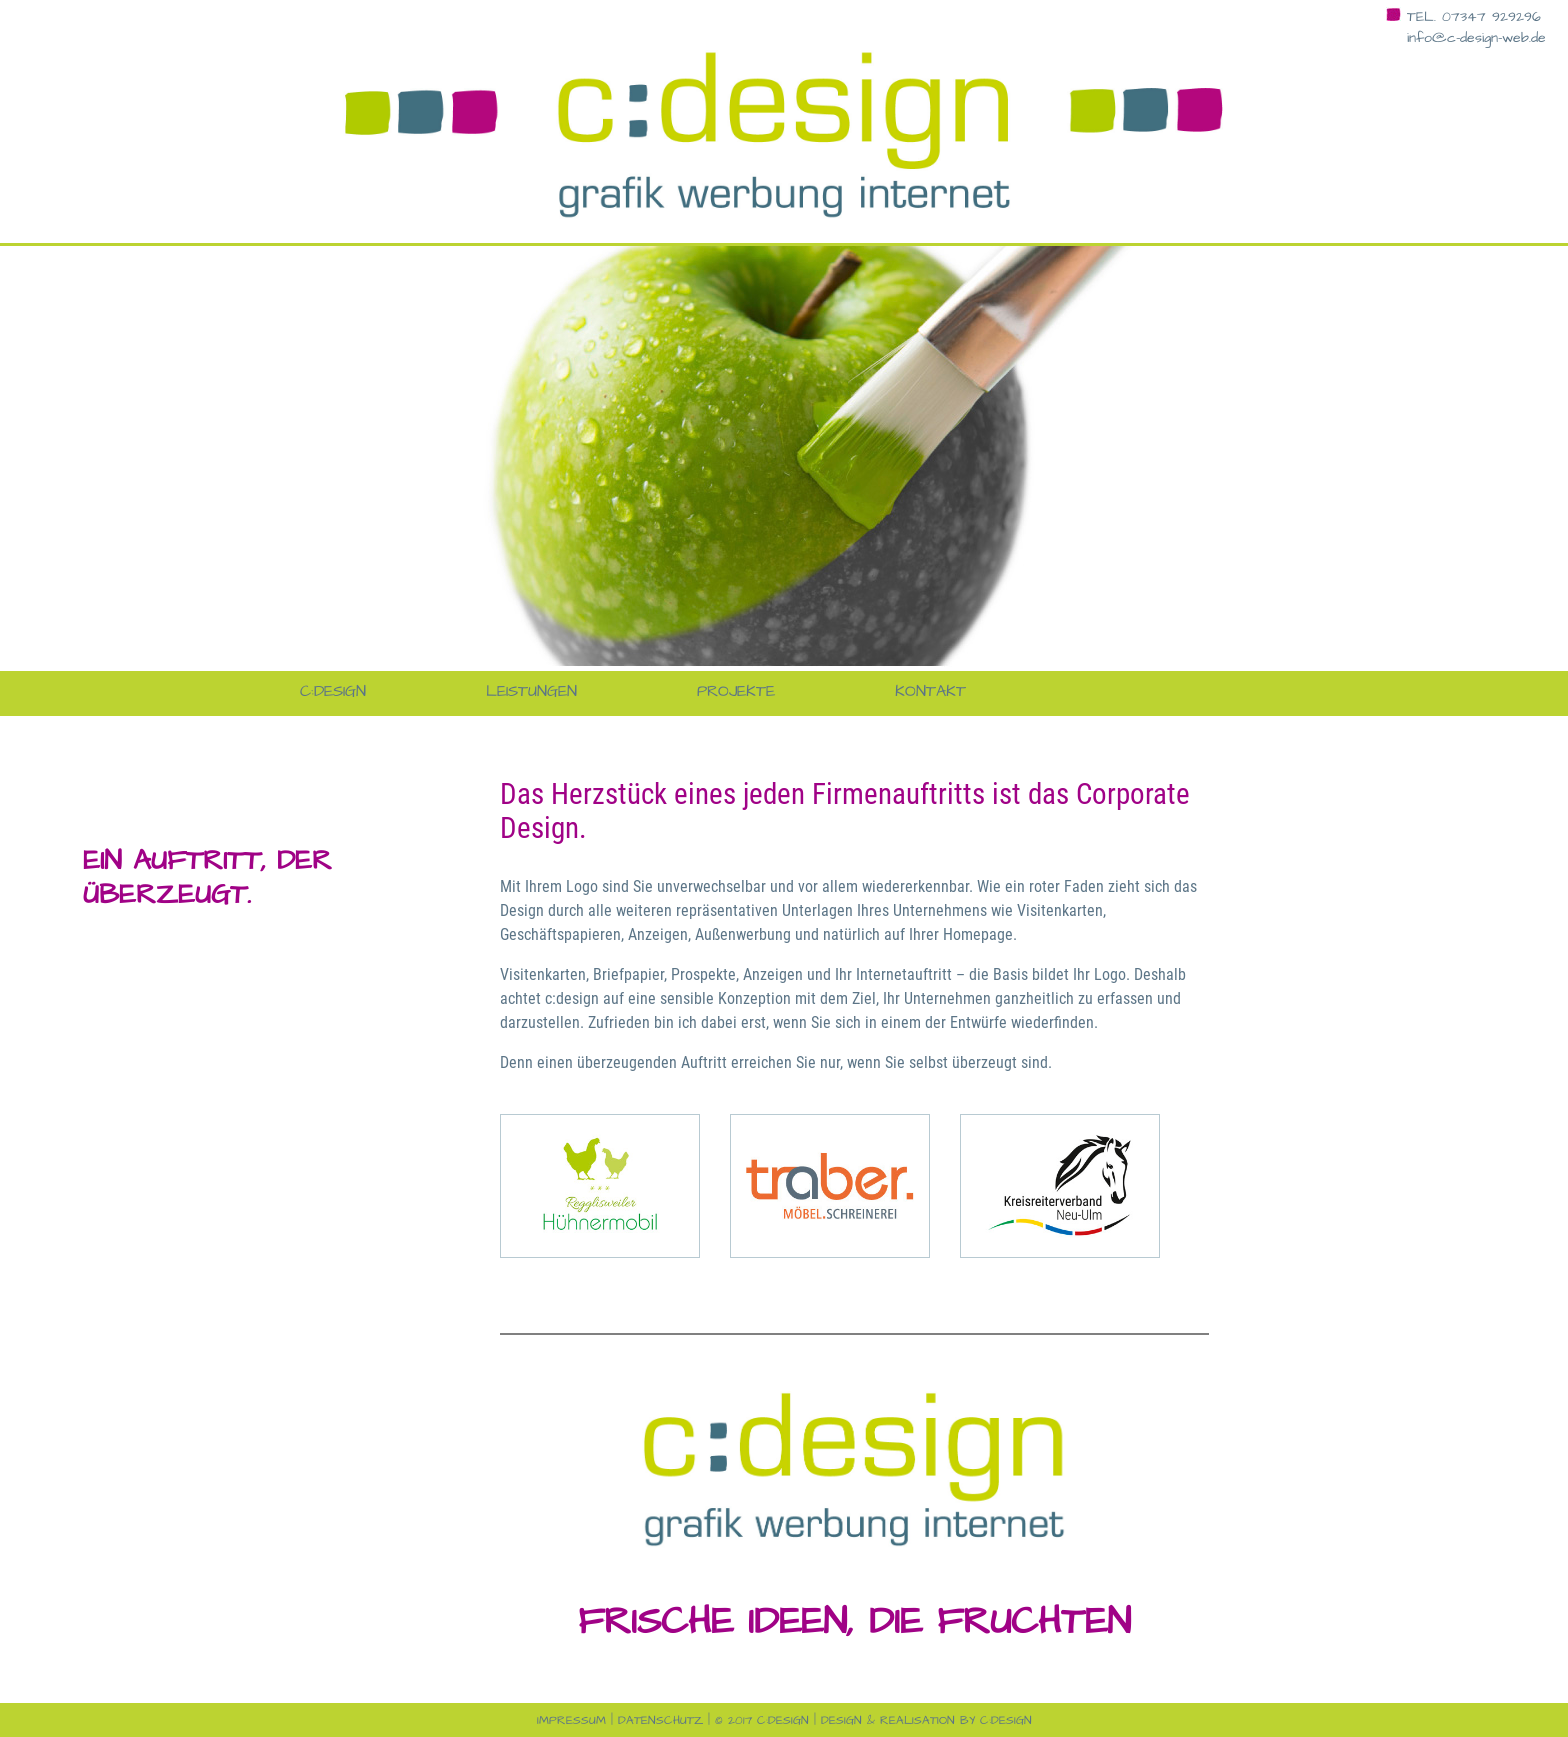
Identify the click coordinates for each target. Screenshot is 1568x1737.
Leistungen (531, 691)
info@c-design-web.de (1476, 38)
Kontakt (930, 691)
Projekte (736, 691)
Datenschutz (660, 1720)
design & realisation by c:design (926, 1720)
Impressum (571, 1720)
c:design (333, 691)
